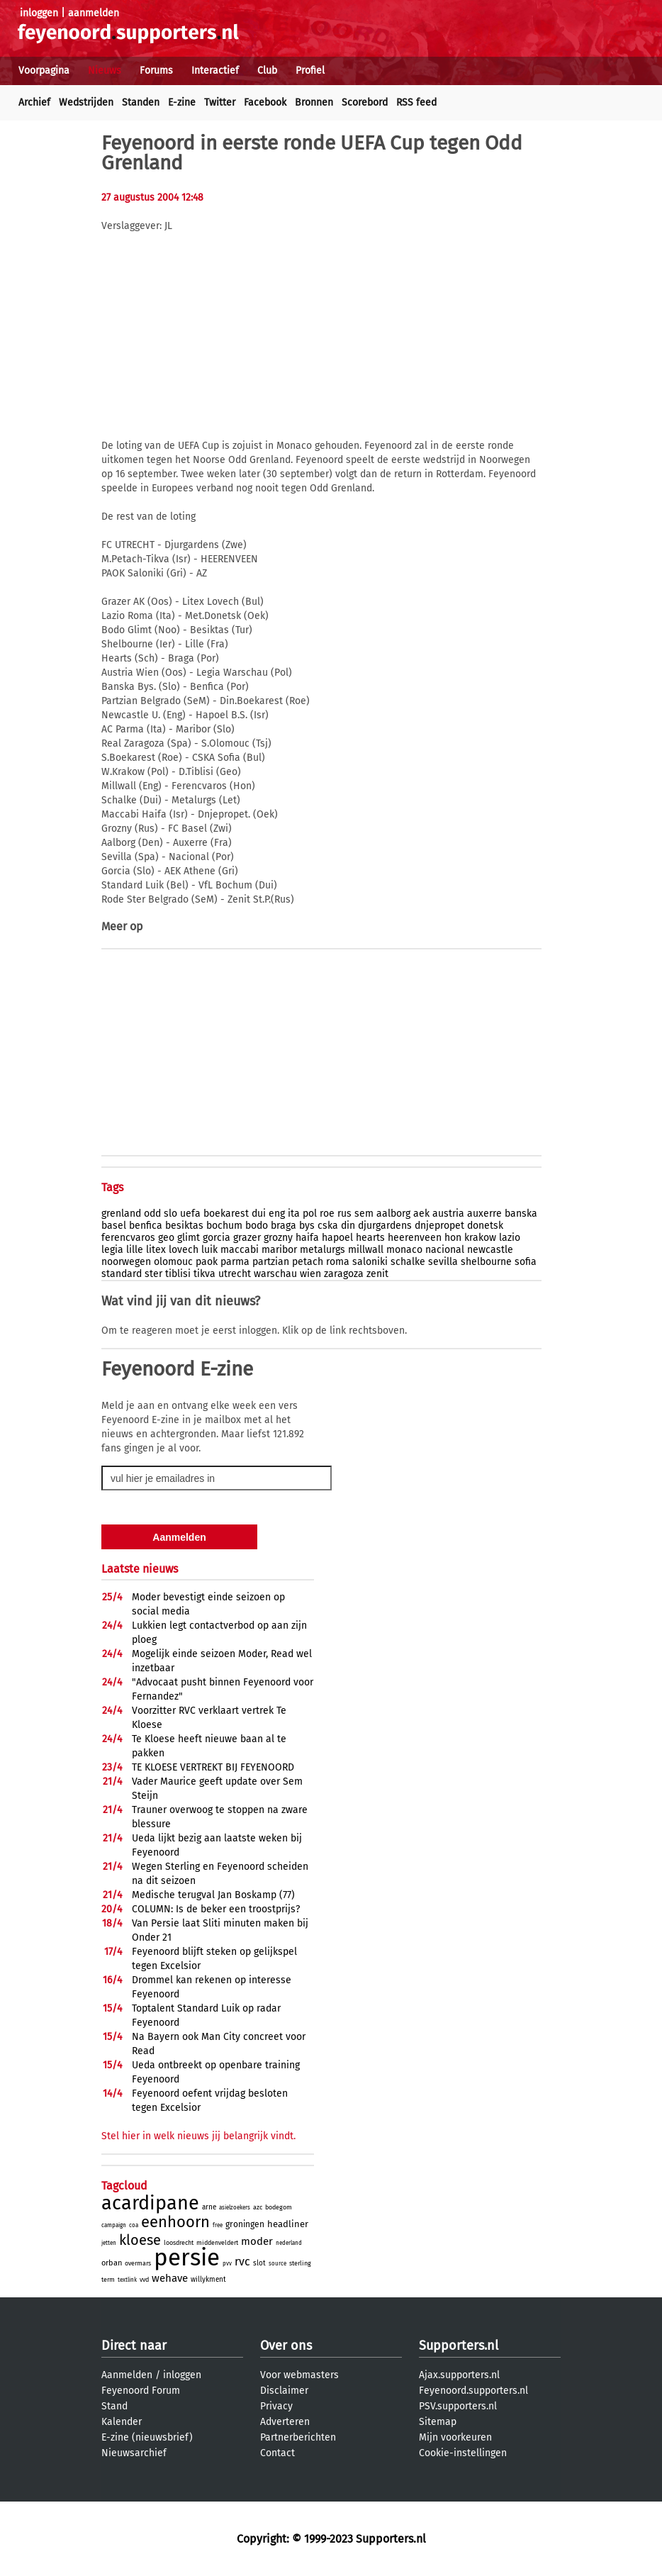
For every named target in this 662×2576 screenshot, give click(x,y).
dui (259, 1214)
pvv (227, 2263)
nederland (289, 2243)
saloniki (370, 1262)
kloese (140, 2239)
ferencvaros (128, 1238)
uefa (190, 1214)
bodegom (278, 2207)
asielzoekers (234, 2207)
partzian (270, 1262)
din (348, 1226)
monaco (404, 1250)
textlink (127, 2280)
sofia (526, 1262)
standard (121, 1274)
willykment (208, 2279)
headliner (287, 2224)
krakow (480, 1238)
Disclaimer (284, 2391)
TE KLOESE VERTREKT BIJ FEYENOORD (213, 1767)
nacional (444, 1250)
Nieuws (104, 71)
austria (448, 1214)
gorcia (216, 1238)
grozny (278, 1238)
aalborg (393, 1214)
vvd (144, 2279)
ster (153, 1274)
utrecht (234, 1274)
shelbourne (486, 1262)
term (108, 2279)
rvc (242, 2261)
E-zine (182, 102)
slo (170, 1214)
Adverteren (285, 2422)
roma (337, 1262)
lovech (183, 1250)
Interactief (215, 71)
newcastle (490, 1250)
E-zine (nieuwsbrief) (147, 2437)
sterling (300, 2263)
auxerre (484, 1214)
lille (134, 1250)
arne (209, 2207)
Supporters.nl (458, 2345)
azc (257, 2207)
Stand (114, 2406)
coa (133, 2225)
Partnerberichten (298, 2437)
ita (294, 1214)
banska (521, 1214)
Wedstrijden (86, 102)
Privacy (276, 2406)
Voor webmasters (299, 2375)
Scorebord (365, 102)
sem (364, 1214)
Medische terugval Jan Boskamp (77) (213, 1895)
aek (421, 1214)
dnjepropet (439, 1226)
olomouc (173, 1262)
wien (310, 1274)
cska (328, 1226)
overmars (138, 2263)
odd (152, 1214)
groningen (244, 2224)
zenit (377, 1274)
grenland (121, 1214)
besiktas (184, 1226)
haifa (307, 1238)
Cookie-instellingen (463, 2453)
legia (112, 1250)
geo (166, 1238)
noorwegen (126, 1262)
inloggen (39, 13)
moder (257, 2241)
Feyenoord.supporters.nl (473, 2391)
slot (259, 2263)
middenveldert (217, 2242)
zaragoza (344, 1274)
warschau (275, 1274)
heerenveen (415, 1238)
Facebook (265, 102)
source (277, 2263)
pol (310, 1214)
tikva (204, 1274)
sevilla (443, 1262)
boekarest (226, 1214)
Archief (34, 102)
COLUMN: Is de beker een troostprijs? (216, 1909)
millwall (365, 1250)
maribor (279, 1250)
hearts (370, 1238)
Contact (277, 2453)
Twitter (219, 102)
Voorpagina (43, 71)
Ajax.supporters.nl (459, 2375)
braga (283, 1226)
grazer (247, 1238)
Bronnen (314, 102)
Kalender (121, 2422)
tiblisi (178, 1274)
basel (113, 1226)
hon (452, 1238)
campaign (113, 2225)
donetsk (485, 1226)
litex (156, 1250)
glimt (188, 1238)
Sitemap (437, 2422)
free (218, 2225)
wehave (170, 2278)
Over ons (286, 2345)
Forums (156, 71)
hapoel (337, 1238)
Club (267, 71)
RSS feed (416, 102)
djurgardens (385, 1226)
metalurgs (322, 1250)
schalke (408, 1262)
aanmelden (93, 13)
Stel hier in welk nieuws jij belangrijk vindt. (198, 2136)
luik (209, 1250)
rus (344, 1214)
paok (207, 1262)
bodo (256, 1226)
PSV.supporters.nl (458, 2406)
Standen (140, 102)
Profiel (310, 71)
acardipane (150, 2203)
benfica (145, 1226)
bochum (224, 1226)
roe (327, 1214)
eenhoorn (175, 2221)
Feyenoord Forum (140, 2391)
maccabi (239, 1250)
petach (307, 1262)
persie (187, 2257)
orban (111, 2263)
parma (234, 1262)
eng (277, 1214)
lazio (509, 1238)
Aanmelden (126, 2375)
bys (307, 1226)
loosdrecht (178, 2242)
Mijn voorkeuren (455, 2437)
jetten (108, 2243)
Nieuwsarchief (134, 2453)
